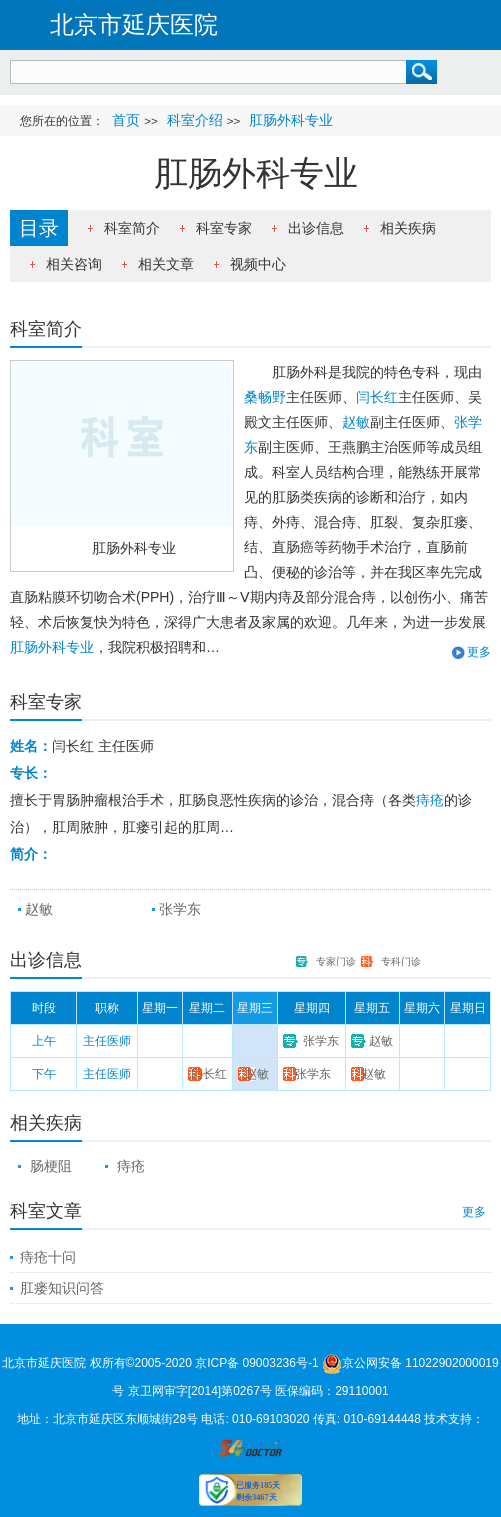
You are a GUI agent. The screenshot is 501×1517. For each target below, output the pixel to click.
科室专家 (224, 228)
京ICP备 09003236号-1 (256, 1363)
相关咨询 (74, 264)
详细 (184, 747)
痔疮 (430, 800)
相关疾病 (408, 228)
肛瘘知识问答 (62, 1288)
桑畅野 (265, 397)
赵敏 (356, 422)
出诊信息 (316, 228)
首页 (126, 120)
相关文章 (166, 264)
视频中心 (258, 264)
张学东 (180, 909)
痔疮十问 (48, 1257)
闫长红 (377, 397)
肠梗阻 (51, 1166)
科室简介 (132, 228)
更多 (479, 652)
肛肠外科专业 (134, 548)
